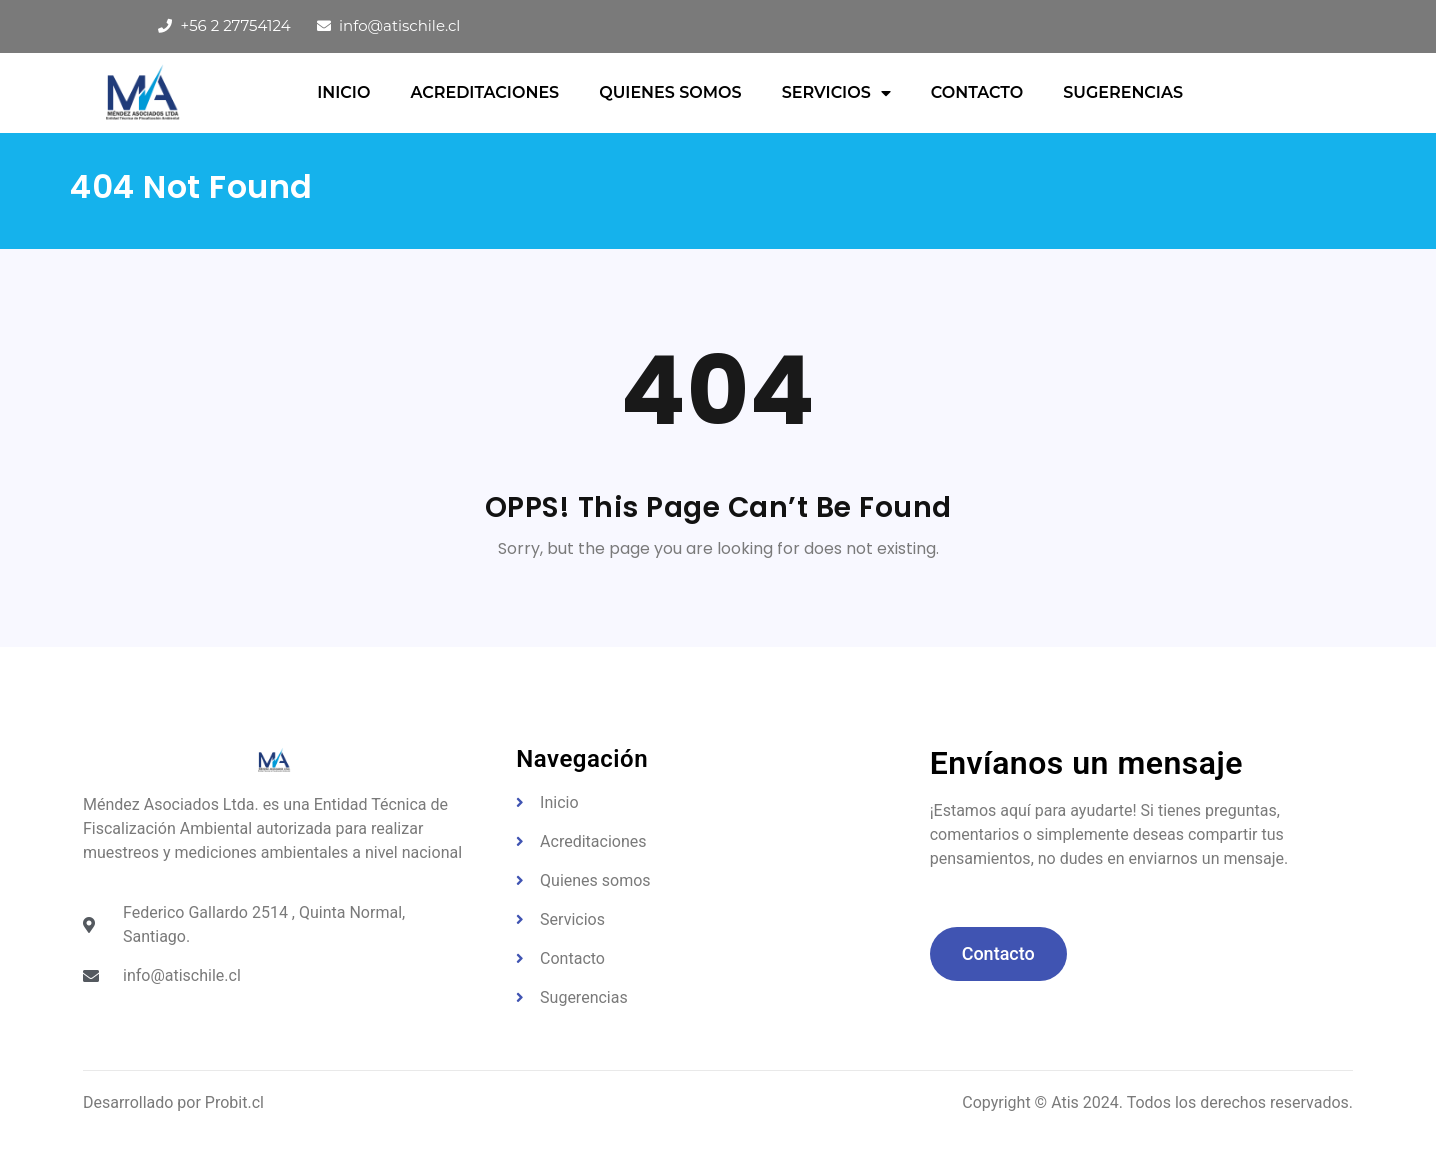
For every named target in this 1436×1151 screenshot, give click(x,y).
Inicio (343, 92)
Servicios (836, 93)
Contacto (977, 92)
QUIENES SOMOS (670, 92)
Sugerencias (1123, 92)
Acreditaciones (484, 92)
